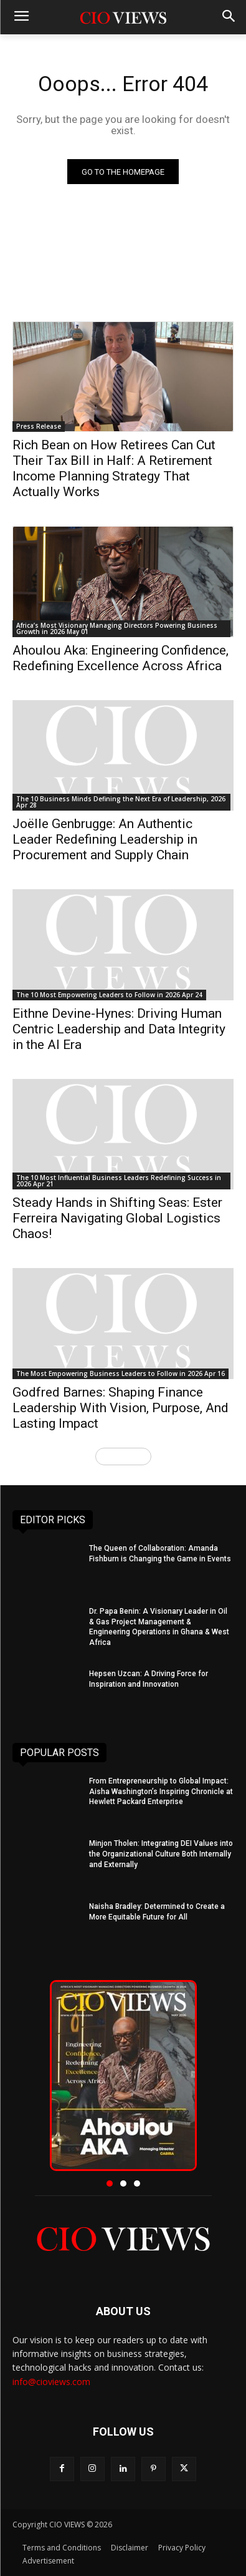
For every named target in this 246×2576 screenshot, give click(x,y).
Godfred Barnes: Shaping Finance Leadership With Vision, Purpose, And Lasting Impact (120, 1408)
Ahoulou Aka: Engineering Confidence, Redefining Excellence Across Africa (120, 658)
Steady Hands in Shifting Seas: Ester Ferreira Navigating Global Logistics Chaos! (117, 1218)
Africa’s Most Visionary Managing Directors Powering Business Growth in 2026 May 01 (116, 628)
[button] (109, 2183)
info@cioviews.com (51, 2382)
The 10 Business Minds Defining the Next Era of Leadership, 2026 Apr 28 (120, 801)
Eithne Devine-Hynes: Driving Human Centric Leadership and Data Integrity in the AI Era (118, 1029)
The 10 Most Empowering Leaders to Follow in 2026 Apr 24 (109, 994)
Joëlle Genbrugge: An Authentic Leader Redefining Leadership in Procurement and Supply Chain (104, 839)
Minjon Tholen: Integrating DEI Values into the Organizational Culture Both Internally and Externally (161, 1854)
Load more (123, 1456)
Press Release (38, 426)
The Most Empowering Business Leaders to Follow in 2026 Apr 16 (120, 1373)
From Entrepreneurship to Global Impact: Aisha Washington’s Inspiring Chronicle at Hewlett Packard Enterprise (161, 1792)
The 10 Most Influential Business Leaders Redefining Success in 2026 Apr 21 (118, 1180)
